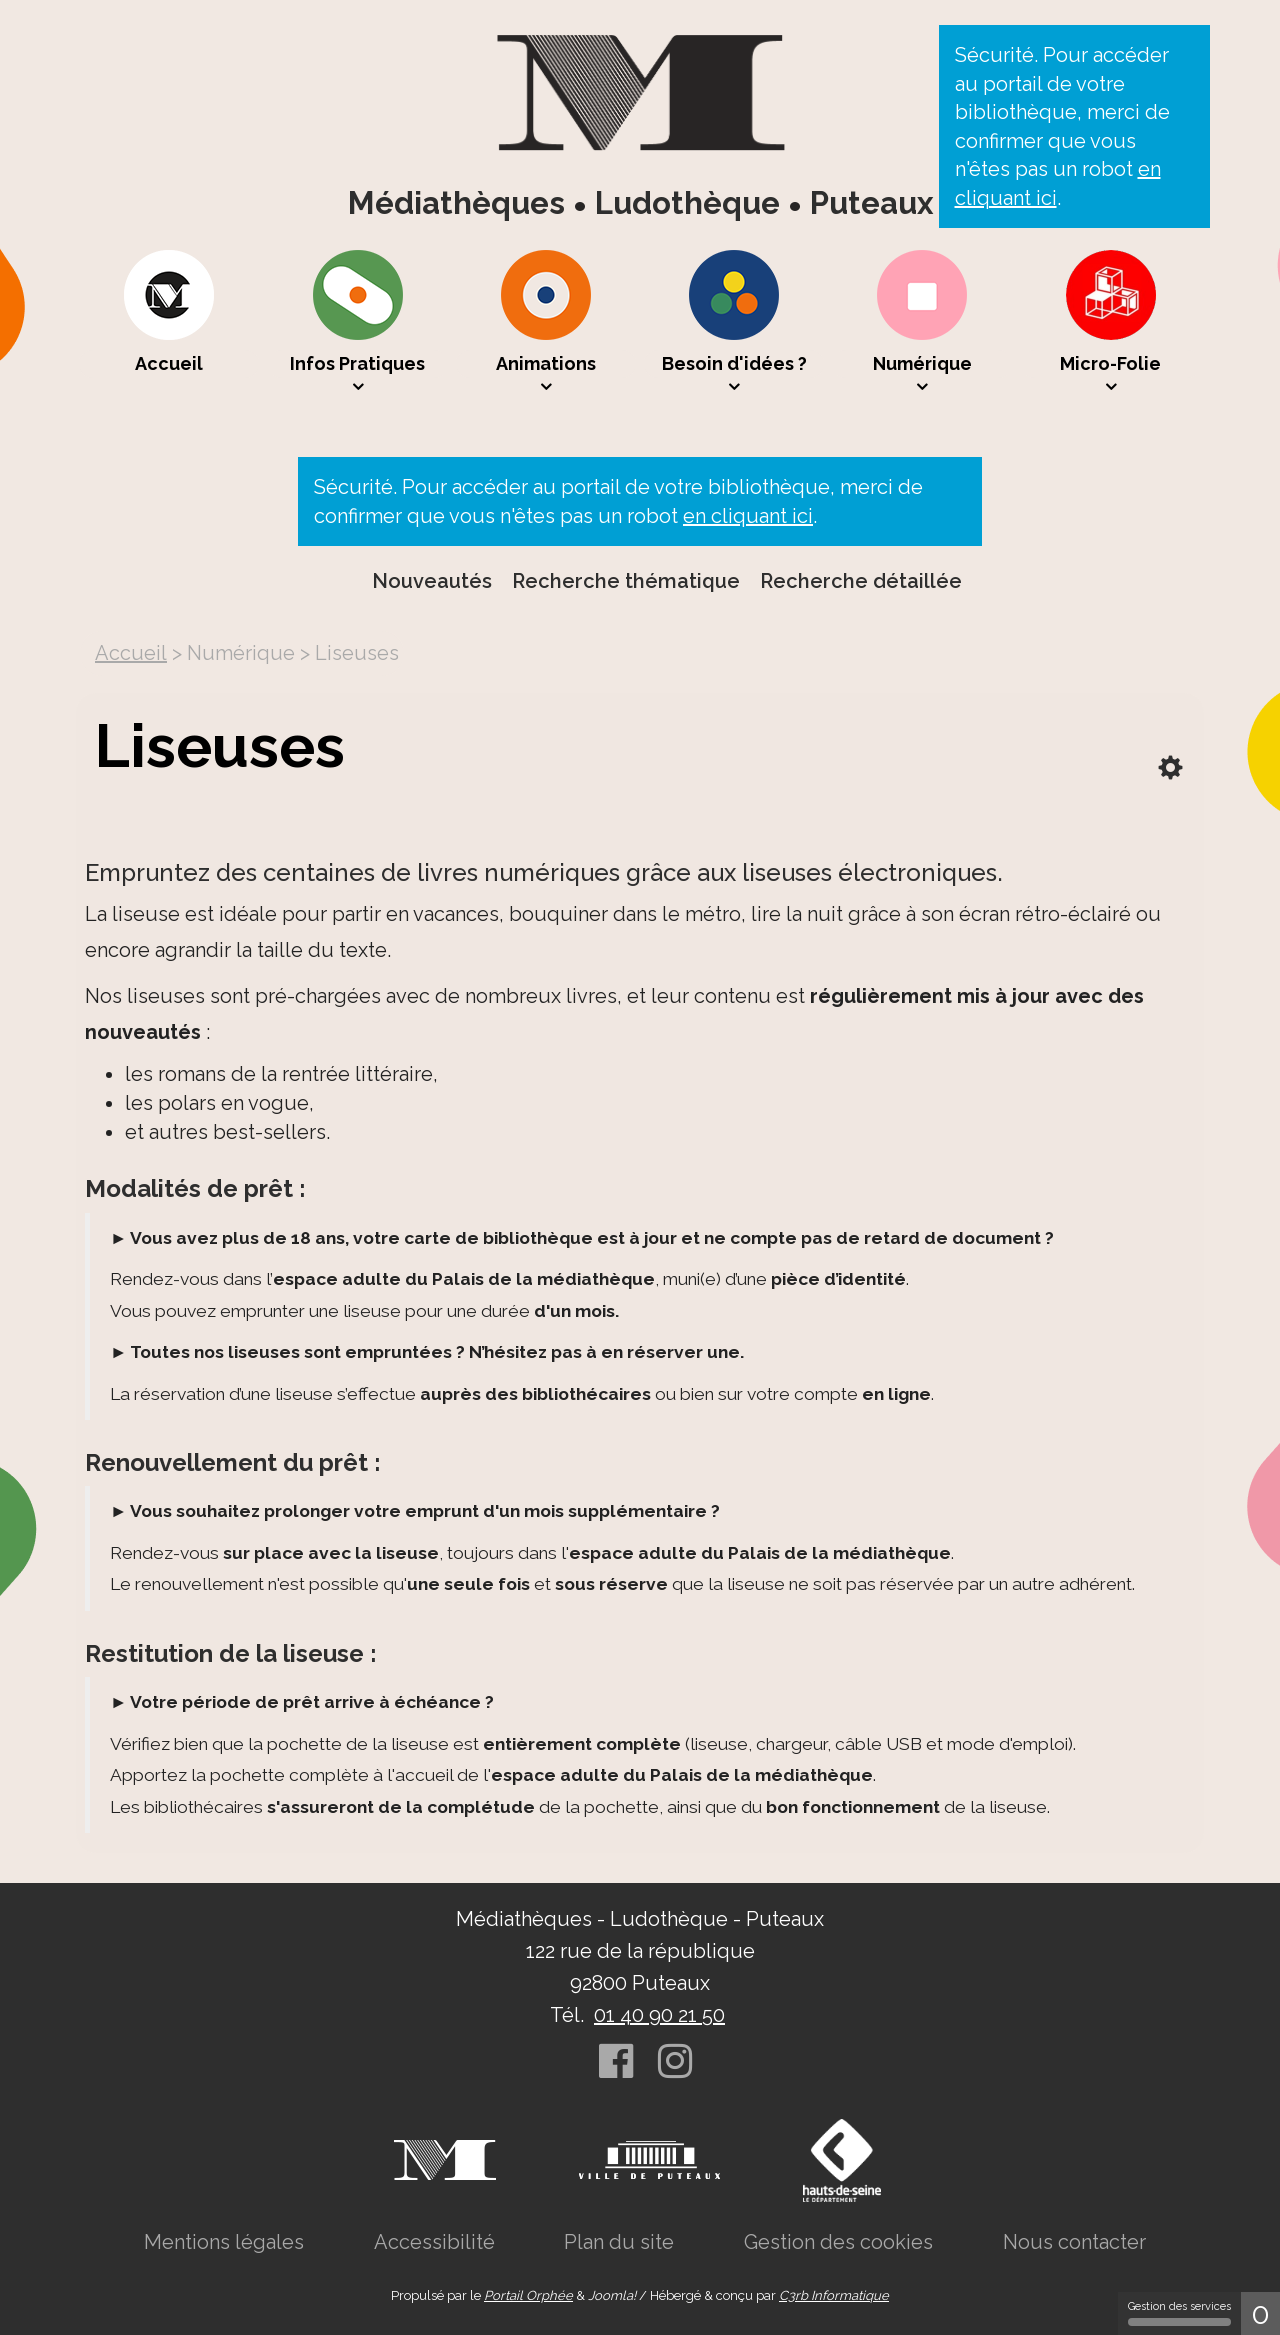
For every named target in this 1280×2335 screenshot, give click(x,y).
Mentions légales (224, 2242)
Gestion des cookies (838, 2242)
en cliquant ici (748, 516)
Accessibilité (434, 2242)
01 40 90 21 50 (659, 2015)
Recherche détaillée (861, 581)
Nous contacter (1074, 2242)
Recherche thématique (626, 581)
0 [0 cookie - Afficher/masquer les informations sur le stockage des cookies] (1260, 2313)
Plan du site (619, 2242)
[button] (358, 323)
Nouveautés (432, 581)
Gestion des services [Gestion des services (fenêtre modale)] (1179, 2313)
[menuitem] (169, 323)
